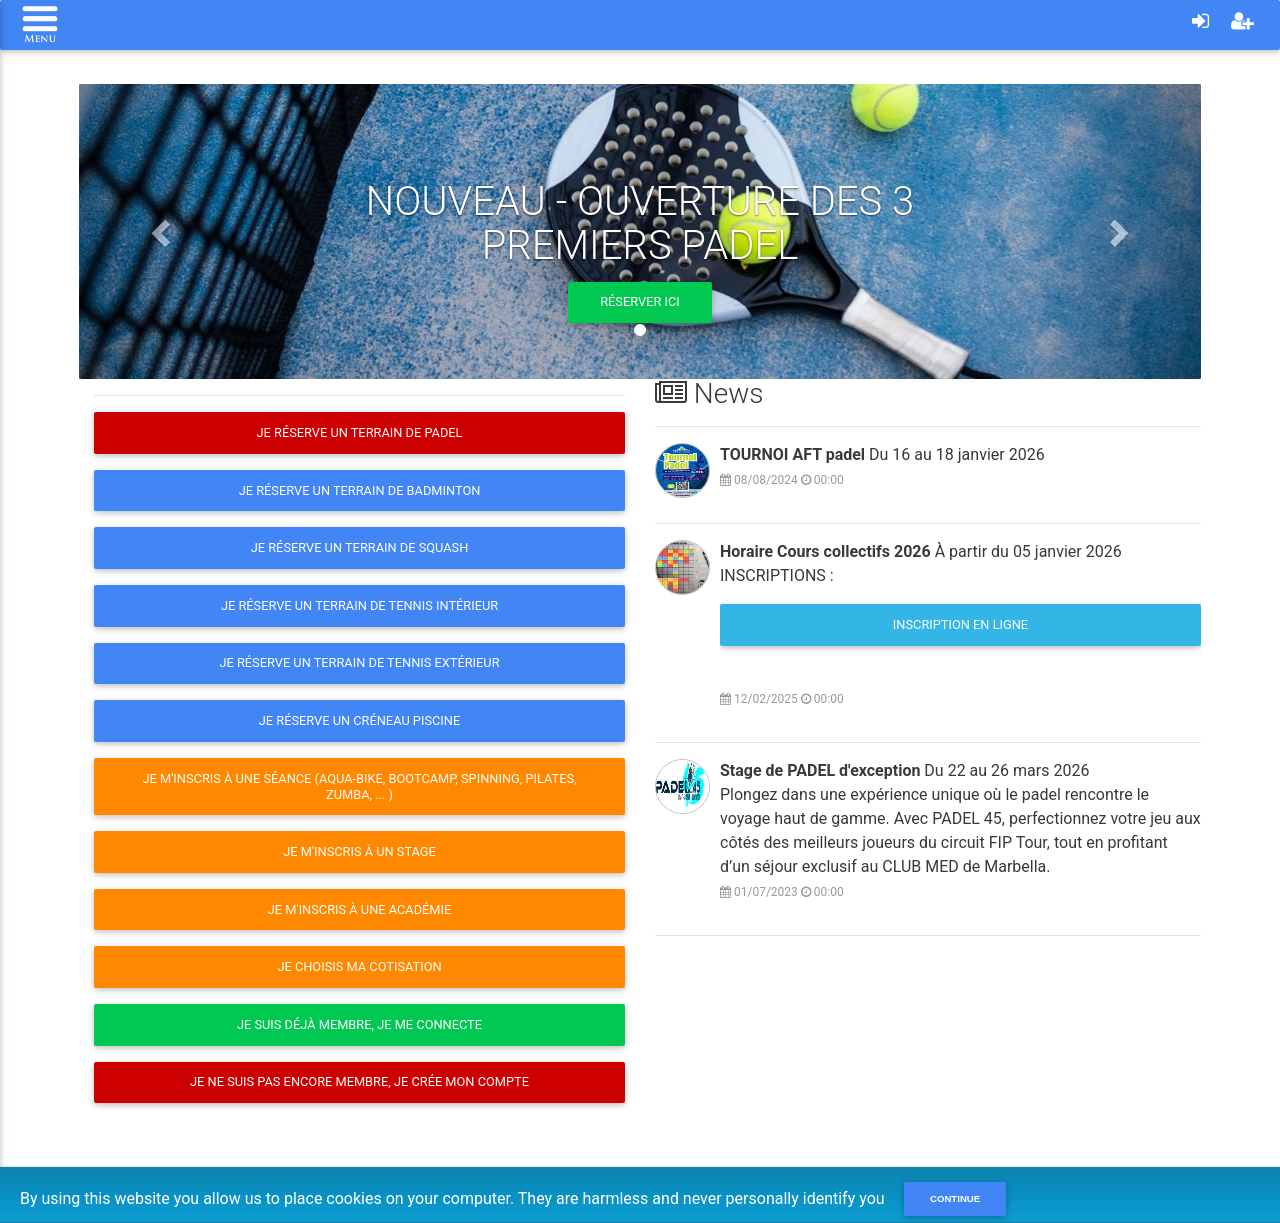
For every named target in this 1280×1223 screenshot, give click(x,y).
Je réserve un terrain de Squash (360, 547)
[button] (163, 231)
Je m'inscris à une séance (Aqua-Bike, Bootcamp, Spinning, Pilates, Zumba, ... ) (359, 786)
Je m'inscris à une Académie (360, 909)
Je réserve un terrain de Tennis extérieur (359, 662)
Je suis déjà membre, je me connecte (359, 1024)
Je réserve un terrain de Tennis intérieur (359, 605)
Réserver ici (640, 301)
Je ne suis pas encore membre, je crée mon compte (359, 1081)
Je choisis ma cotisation (359, 966)
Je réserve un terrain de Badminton (360, 490)
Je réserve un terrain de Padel (359, 432)
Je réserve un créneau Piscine (359, 720)
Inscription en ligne (960, 624)
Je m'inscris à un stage (359, 851)
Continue (955, 1198)
